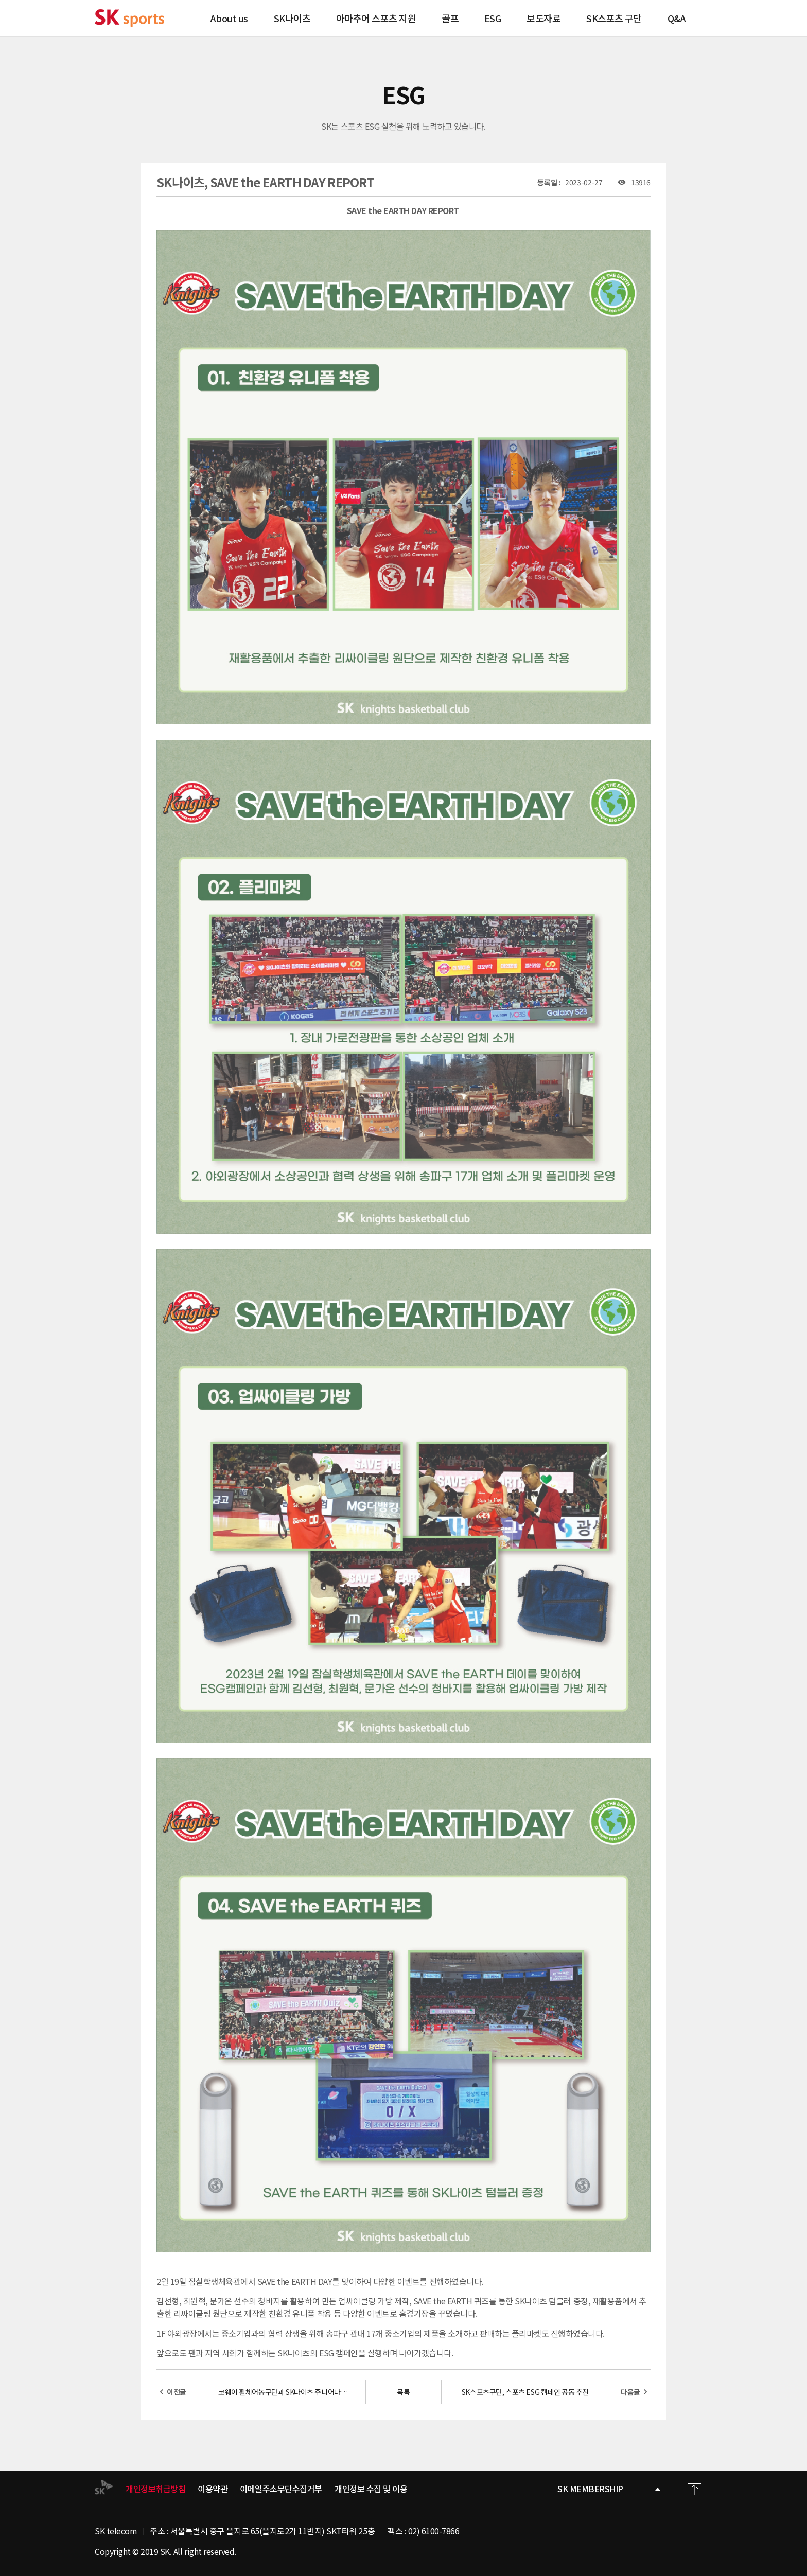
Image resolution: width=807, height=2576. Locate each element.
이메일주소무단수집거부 (281, 2489)
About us (229, 18)
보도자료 (543, 18)
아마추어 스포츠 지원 (376, 18)
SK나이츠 (292, 18)
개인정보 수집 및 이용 (371, 2489)
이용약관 (212, 2489)
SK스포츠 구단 (614, 18)
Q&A (677, 18)
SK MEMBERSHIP (590, 2488)
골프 (450, 18)
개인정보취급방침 (155, 2489)
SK (129, 18)
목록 (403, 2392)
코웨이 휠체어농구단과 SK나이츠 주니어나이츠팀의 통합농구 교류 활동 (286, 2391)
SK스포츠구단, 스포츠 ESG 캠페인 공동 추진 (525, 2391)
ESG (492, 18)
